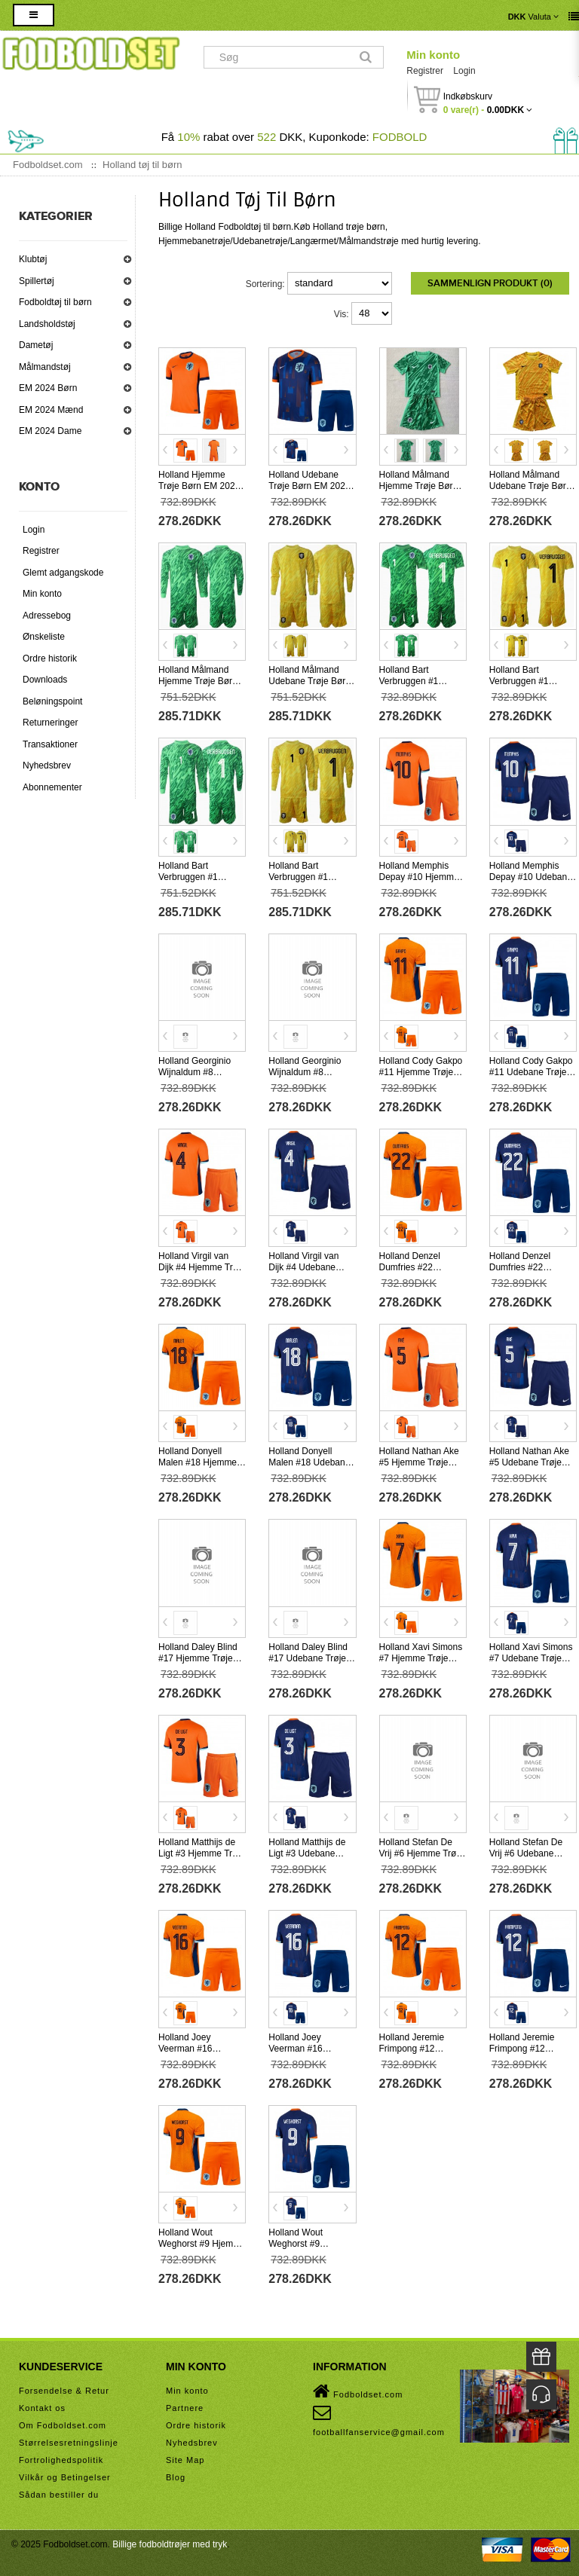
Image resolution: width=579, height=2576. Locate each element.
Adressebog (47, 615)
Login (464, 71)
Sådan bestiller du (59, 2494)
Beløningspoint (52, 701)
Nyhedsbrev (47, 765)
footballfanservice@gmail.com (379, 2420)
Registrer (424, 71)
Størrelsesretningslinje (68, 2442)
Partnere (185, 2408)
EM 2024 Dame (50, 431)
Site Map (185, 2459)
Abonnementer (52, 787)
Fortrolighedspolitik (61, 2459)
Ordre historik (50, 658)
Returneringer (50, 722)
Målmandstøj (45, 367)
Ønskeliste (44, 636)
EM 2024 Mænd (51, 410)
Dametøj (36, 345)
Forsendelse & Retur (64, 2390)
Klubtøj (33, 259)
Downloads (45, 679)
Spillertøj (36, 281)
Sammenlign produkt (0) (490, 283)
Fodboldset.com (358, 2391)
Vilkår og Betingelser (65, 2477)
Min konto (433, 54)
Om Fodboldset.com (62, 2425)
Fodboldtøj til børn (55, 302)
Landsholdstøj (47, 324)
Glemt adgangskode (63, 572)
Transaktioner (50, 744)
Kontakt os (42, 2408)
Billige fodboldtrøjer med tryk (169, 2544)
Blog (175, 2477)
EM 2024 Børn (48, 388)
